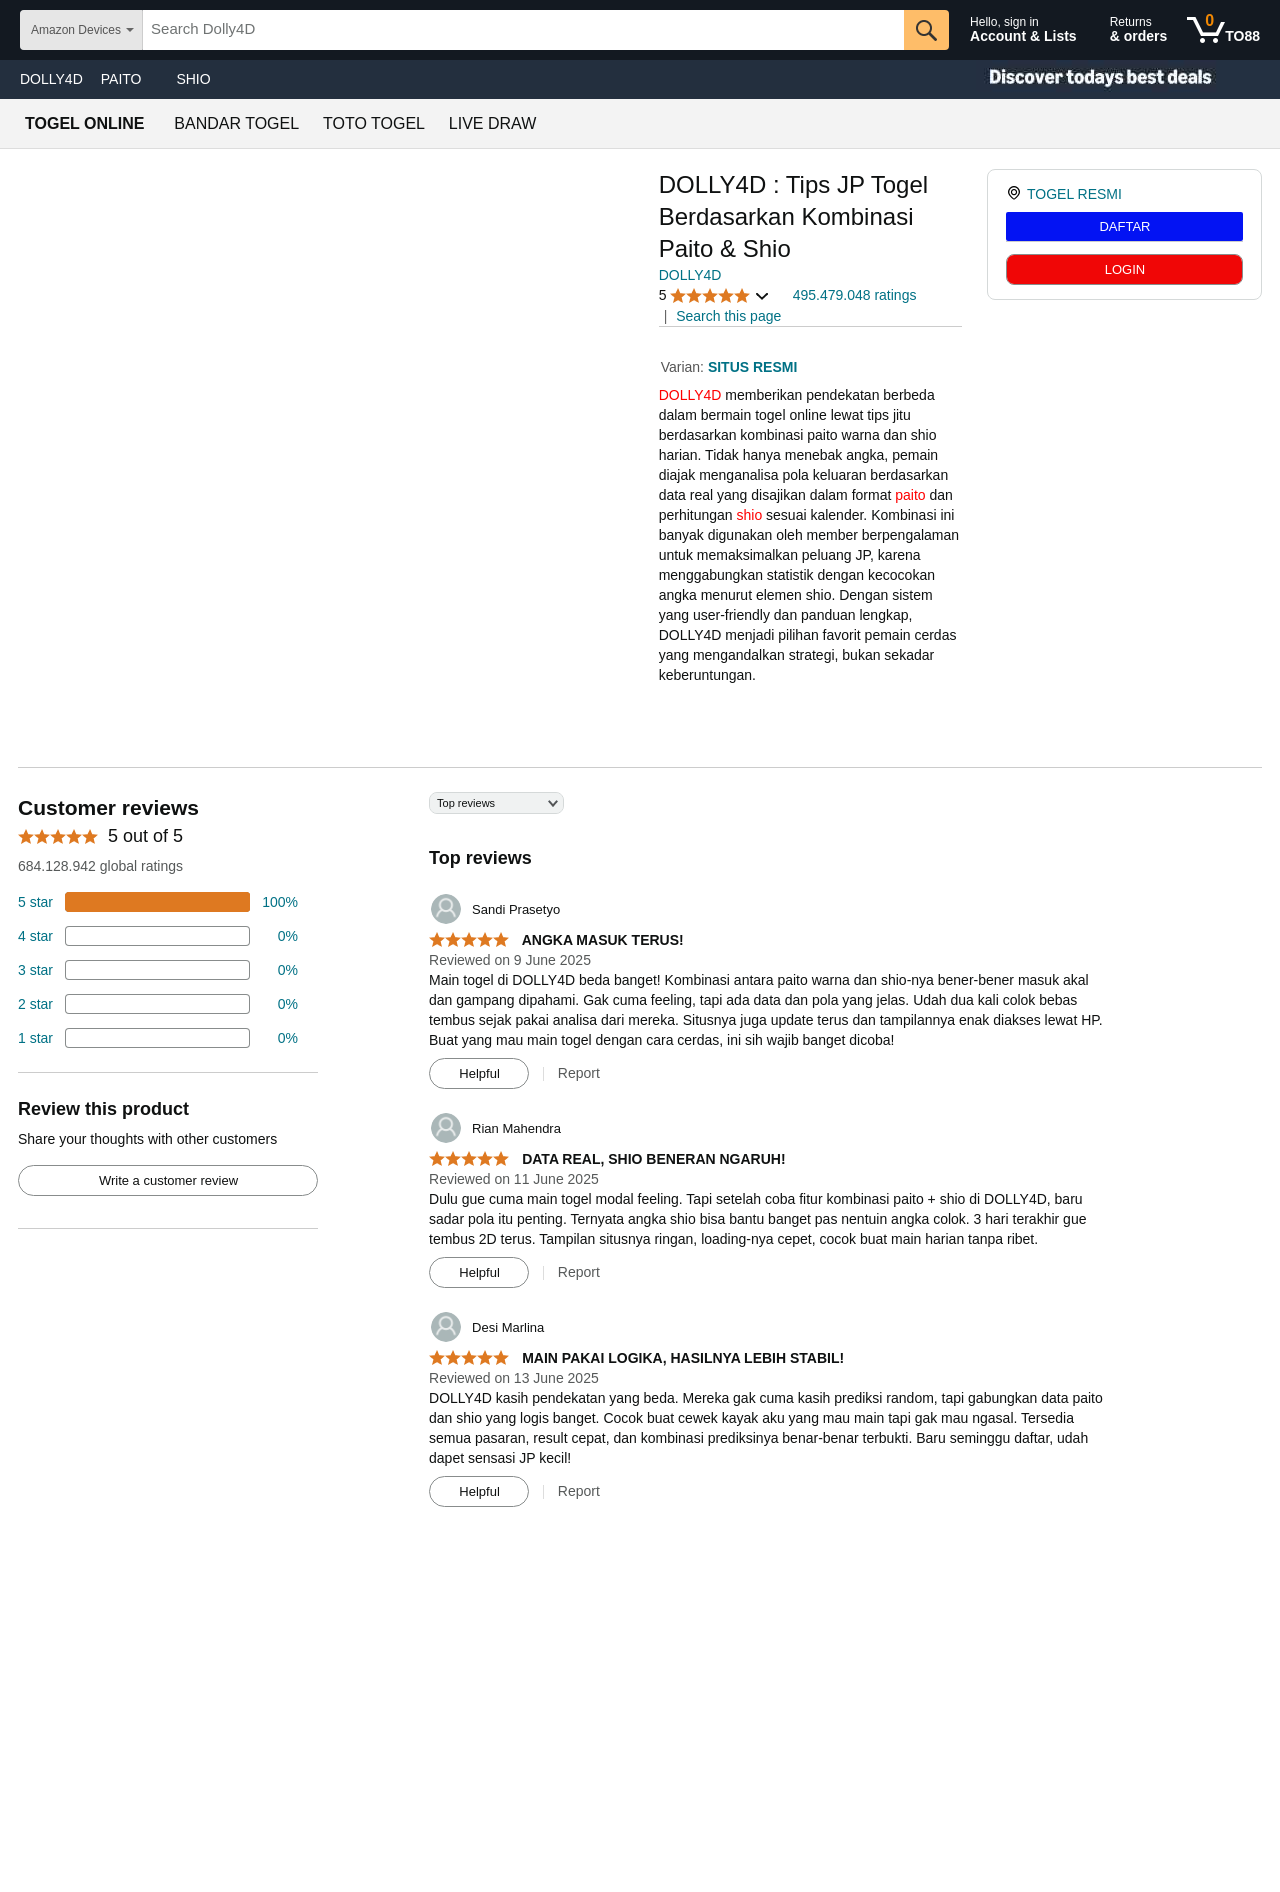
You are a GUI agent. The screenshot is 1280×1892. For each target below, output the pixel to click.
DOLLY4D (51, 79)
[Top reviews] (640, 1157)
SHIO (193, 79)
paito (910, 495)
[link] (1016, 194)
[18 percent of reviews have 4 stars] (158, 936)
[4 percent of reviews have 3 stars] (158, 970)
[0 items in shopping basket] (1223, 30)
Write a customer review (168, 1180)
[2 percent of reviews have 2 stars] (158, 1004)
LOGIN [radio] (1125, 269)
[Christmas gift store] (1080, 79)
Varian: (684, 367)
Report (579, 1073)
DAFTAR (1124, 226)
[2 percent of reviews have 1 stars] (158, 1038)
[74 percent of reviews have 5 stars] (158, 902)
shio (750, 515)
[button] (715, 295)
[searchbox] (523, 30)
